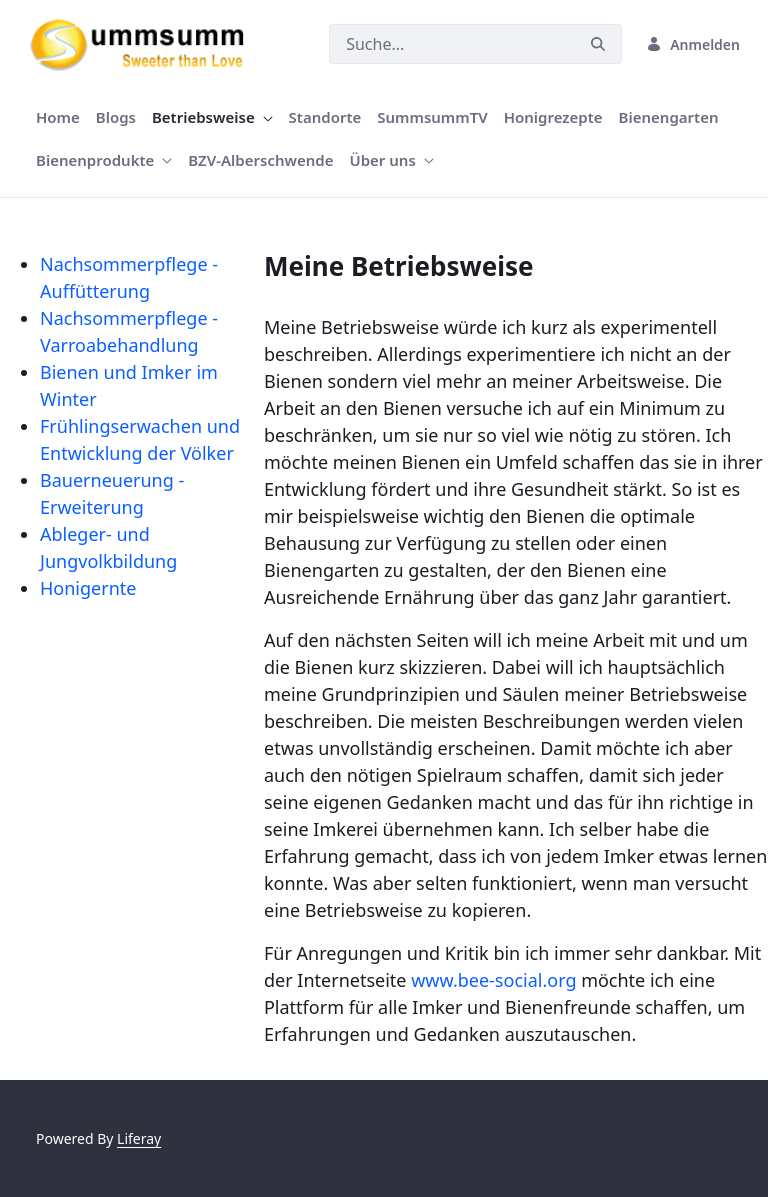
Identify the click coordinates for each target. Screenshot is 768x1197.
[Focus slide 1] (384, 187)
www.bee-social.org (493, 980)
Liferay (139, 1138)
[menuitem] (58, 117)
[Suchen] (452, 44)
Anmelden (693, 44)
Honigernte (88, 588)
